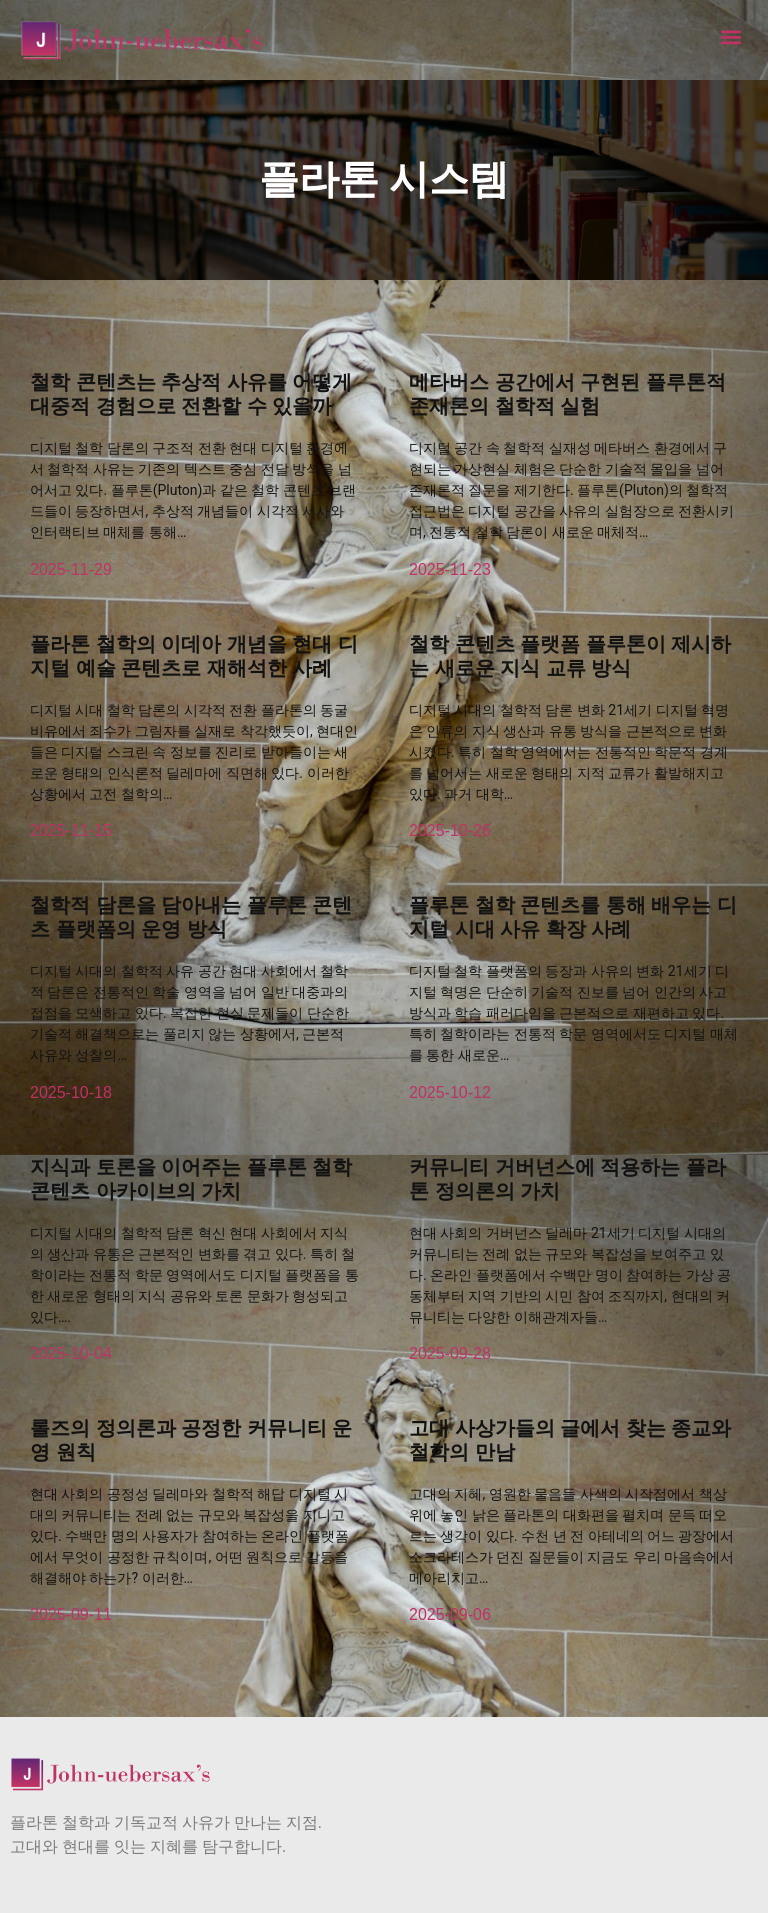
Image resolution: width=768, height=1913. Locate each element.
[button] (731, 36)
